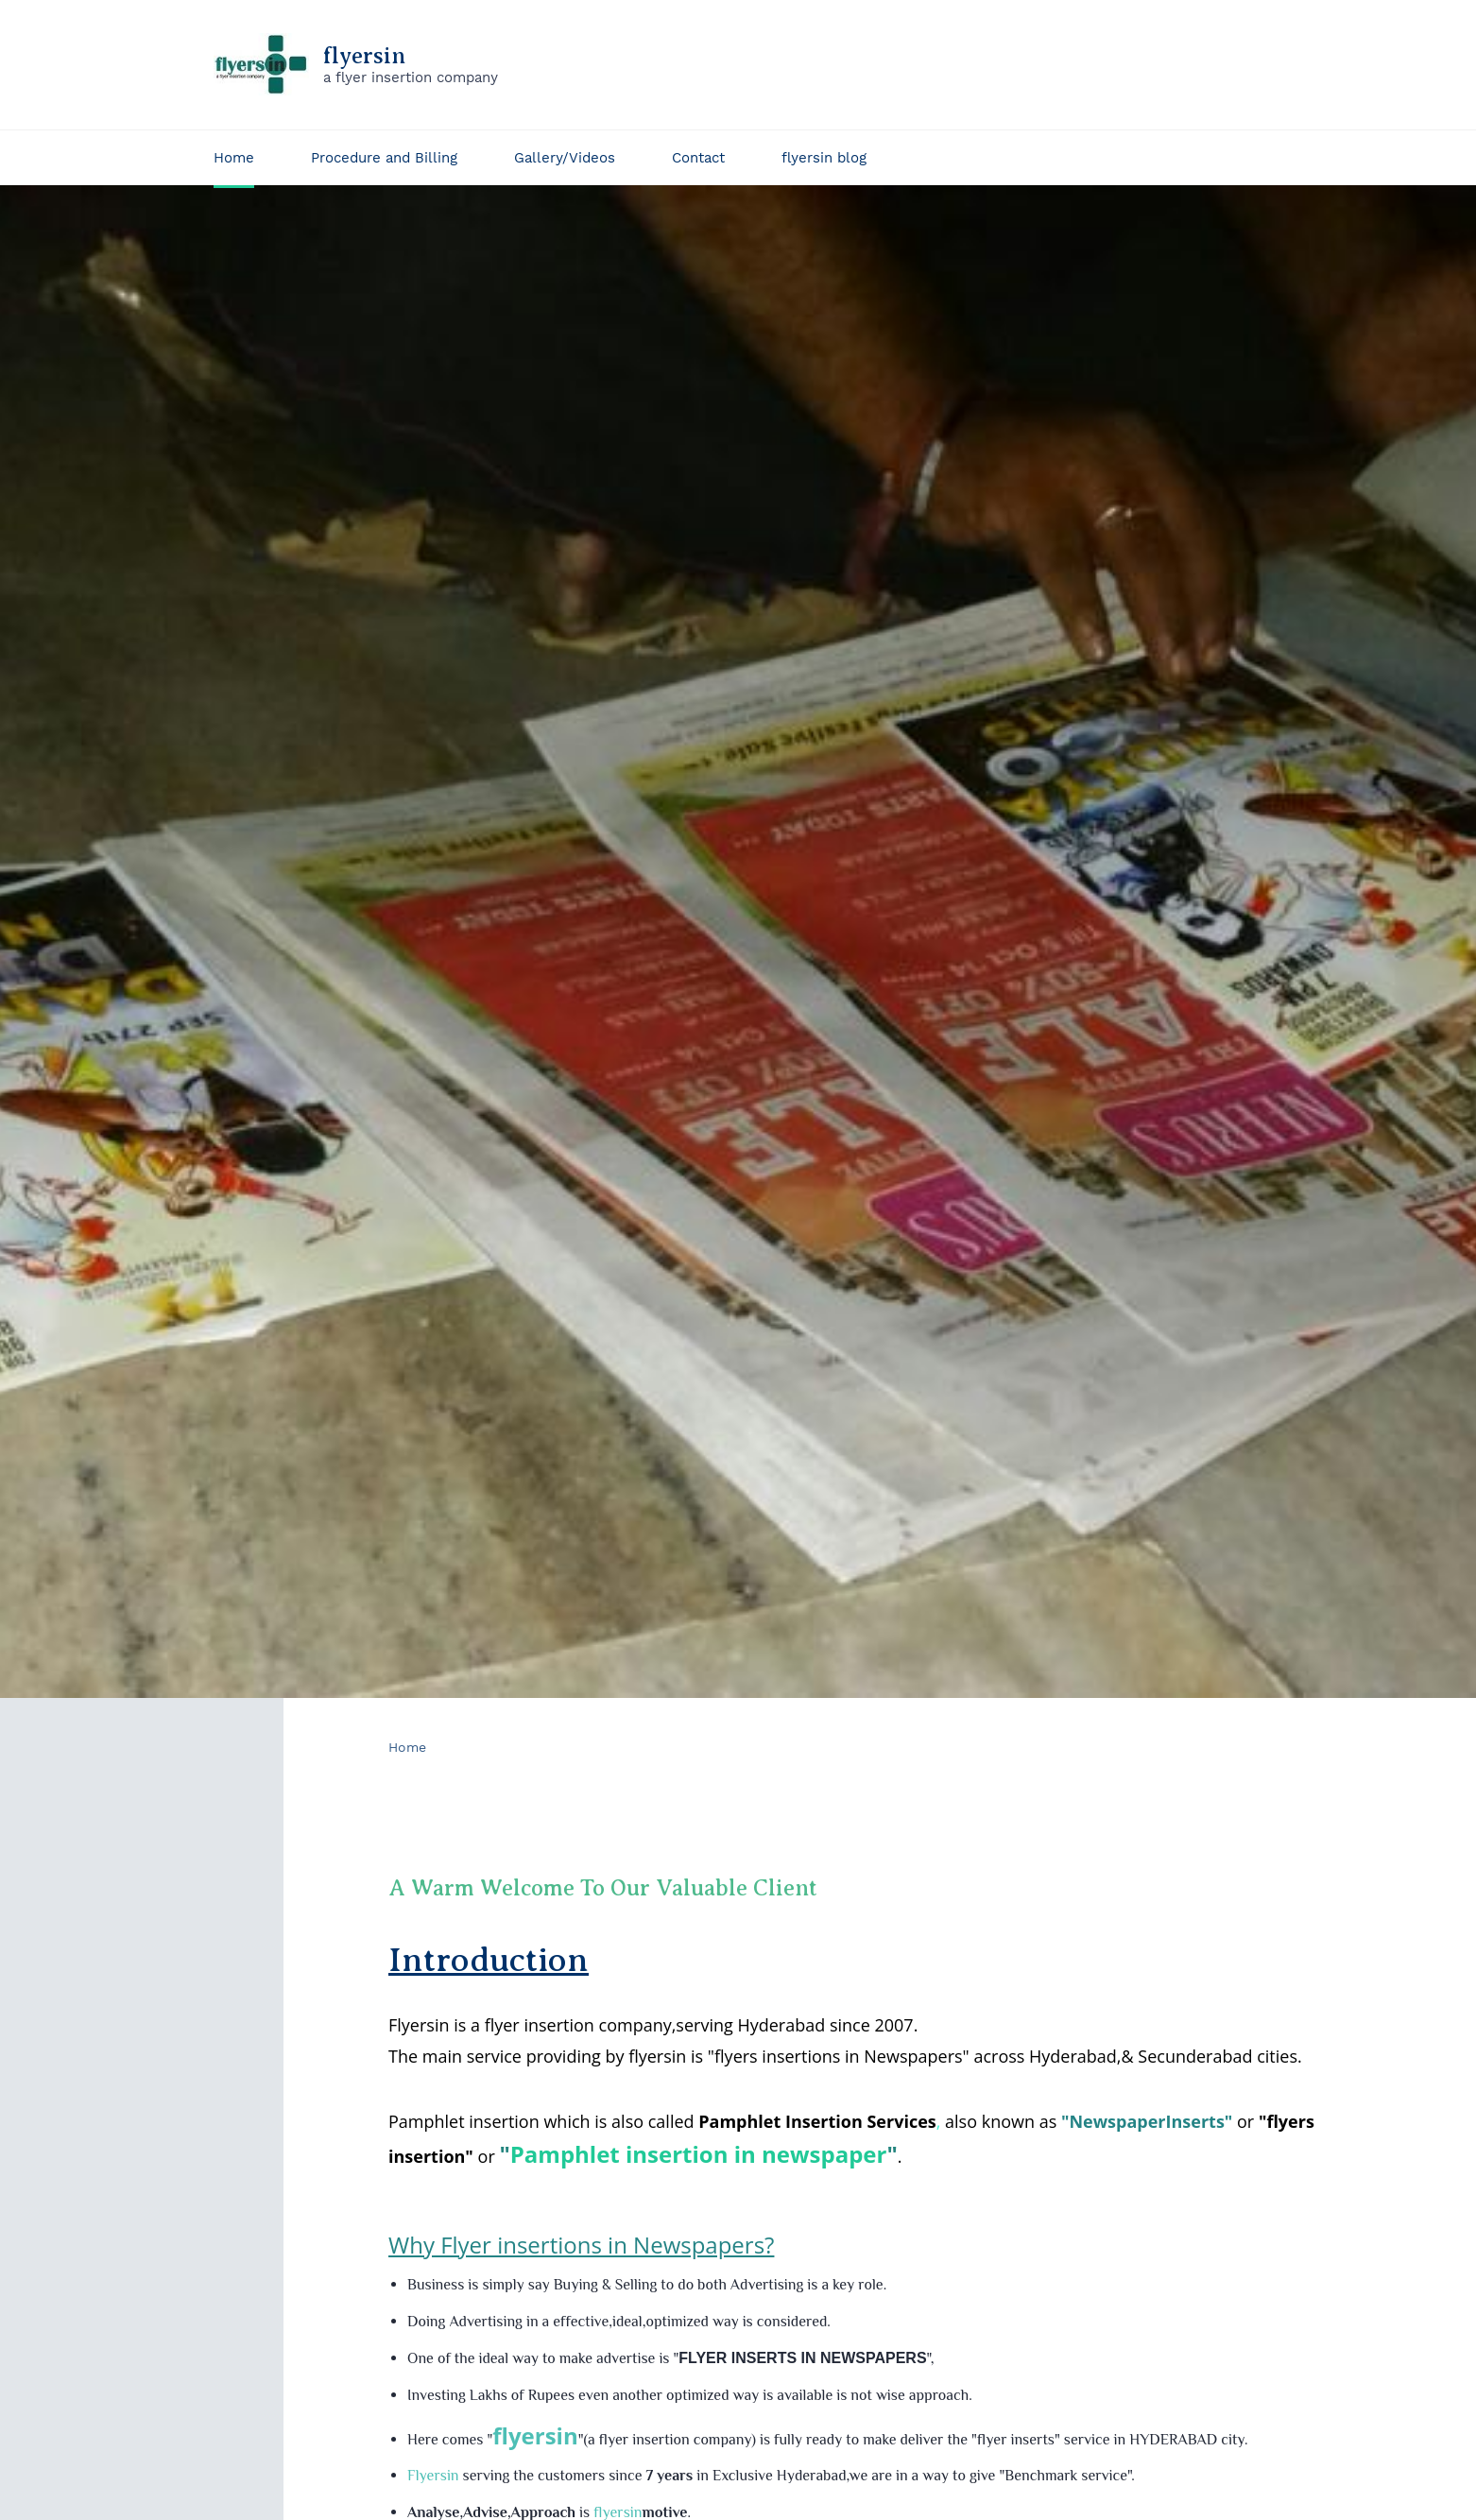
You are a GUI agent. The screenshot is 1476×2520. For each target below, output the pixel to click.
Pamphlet (568, 2148)
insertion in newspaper (756, 2148)
